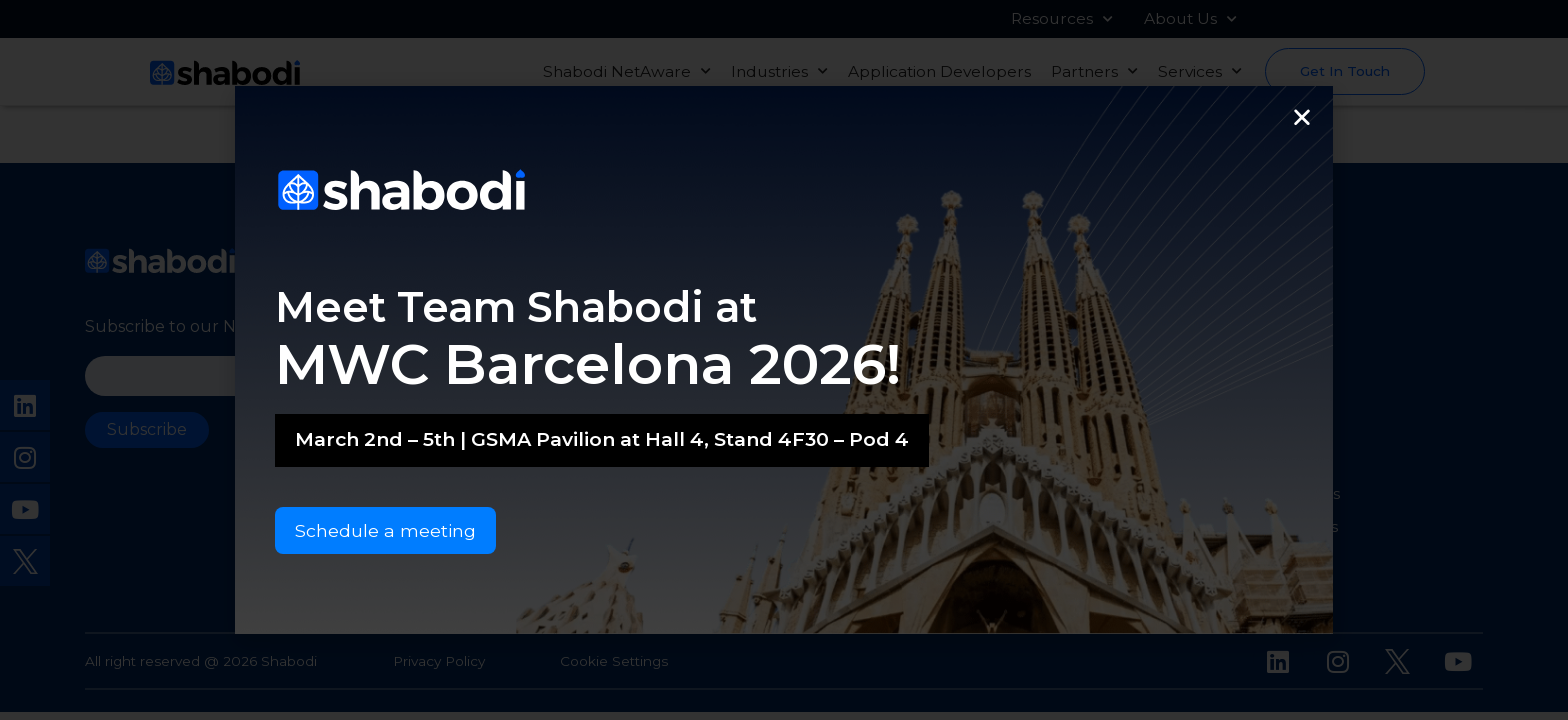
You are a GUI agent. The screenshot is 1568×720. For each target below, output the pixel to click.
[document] (784, 360)
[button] (1302, 117)
